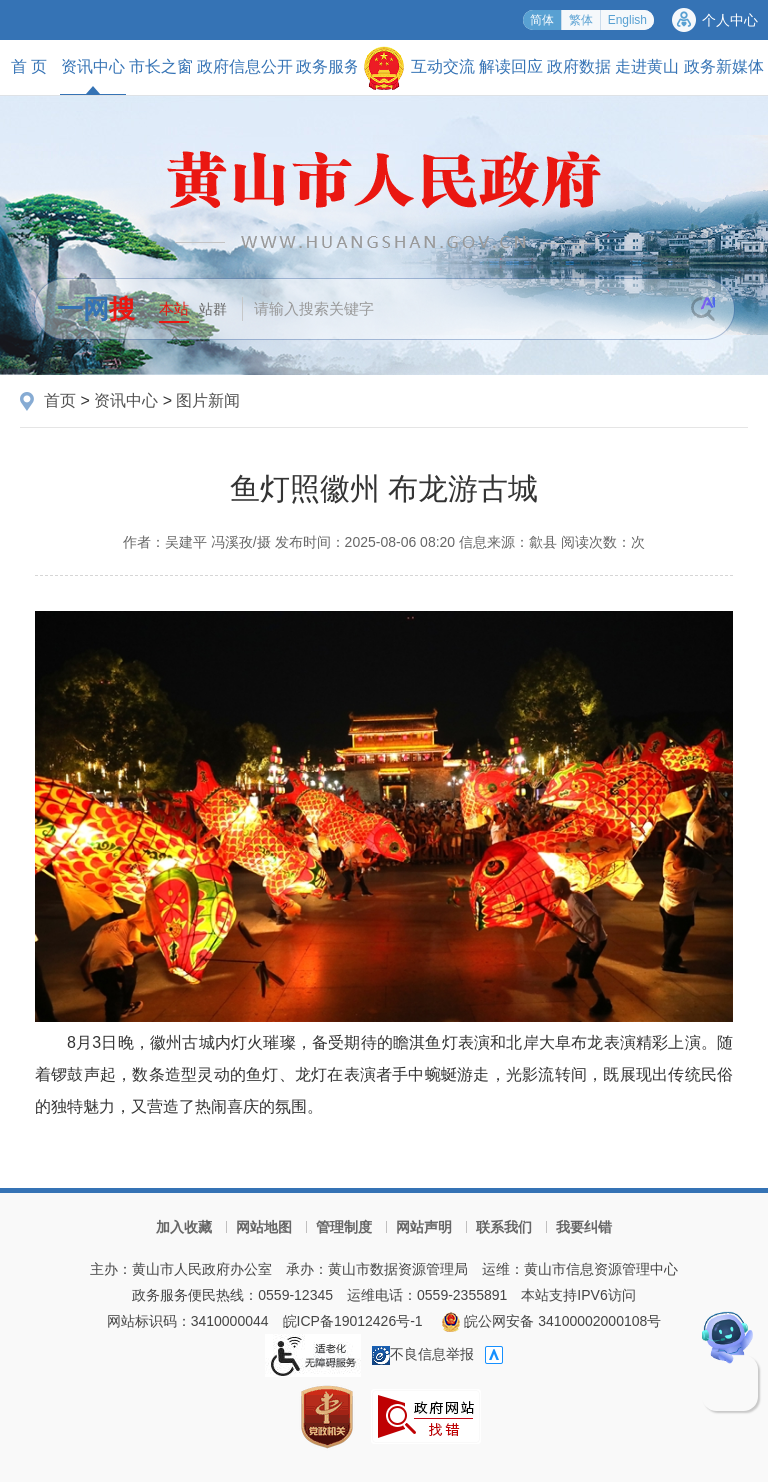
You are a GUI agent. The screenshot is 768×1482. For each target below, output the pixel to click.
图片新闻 (208, 400)
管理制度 (344, 1227)
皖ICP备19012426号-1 (353, 1321)
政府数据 (579, 66)
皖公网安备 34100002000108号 (551, 1321)
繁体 (581, 20)
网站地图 (264, 1227)
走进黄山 (647, 66)
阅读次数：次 (603, 542)
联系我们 (504, 1227)
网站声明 (424, 1227)
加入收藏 (184, 1227)
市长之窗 (161, 66)
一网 (96, 309)
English (627, 20)
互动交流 (443, 66)
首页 (60, 400)
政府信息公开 (245, 66)
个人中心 (730, 20)
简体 (542, 20)
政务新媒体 (724, 66)
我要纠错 (584, 1227)
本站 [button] (174, 308)
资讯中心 (93, 76)
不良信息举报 (423, 1354)
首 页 (29, 66)
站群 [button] (213, 309)
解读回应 (511, 66)
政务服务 (328, 66)
